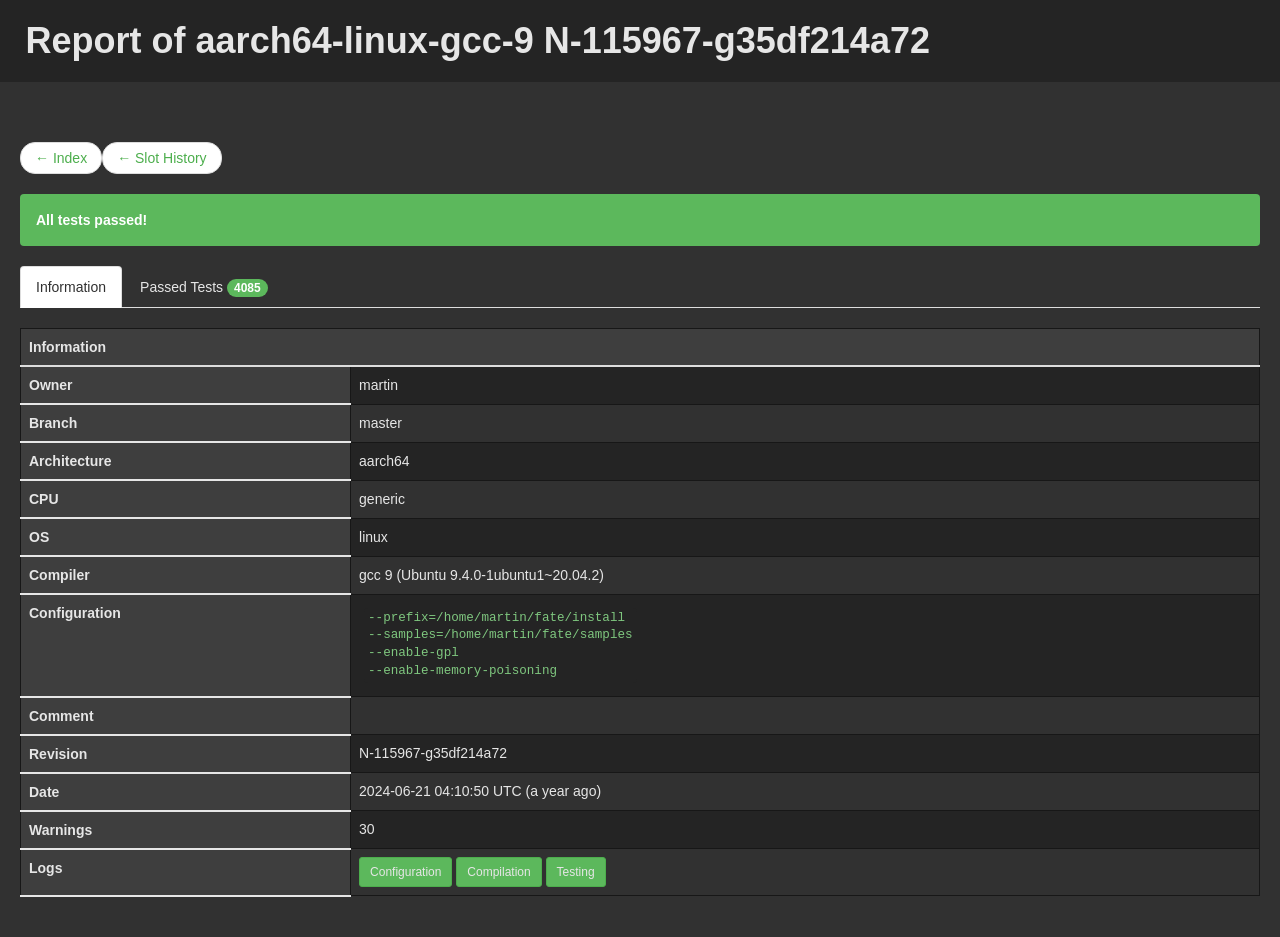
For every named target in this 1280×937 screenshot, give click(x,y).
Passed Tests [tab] (204, 288)
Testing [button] (576, 872)
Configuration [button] (405, 872)
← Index (61, 158)
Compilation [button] (498, 872)
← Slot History (161, 158)
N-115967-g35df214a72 (433, 753)
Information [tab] (71, 287)
